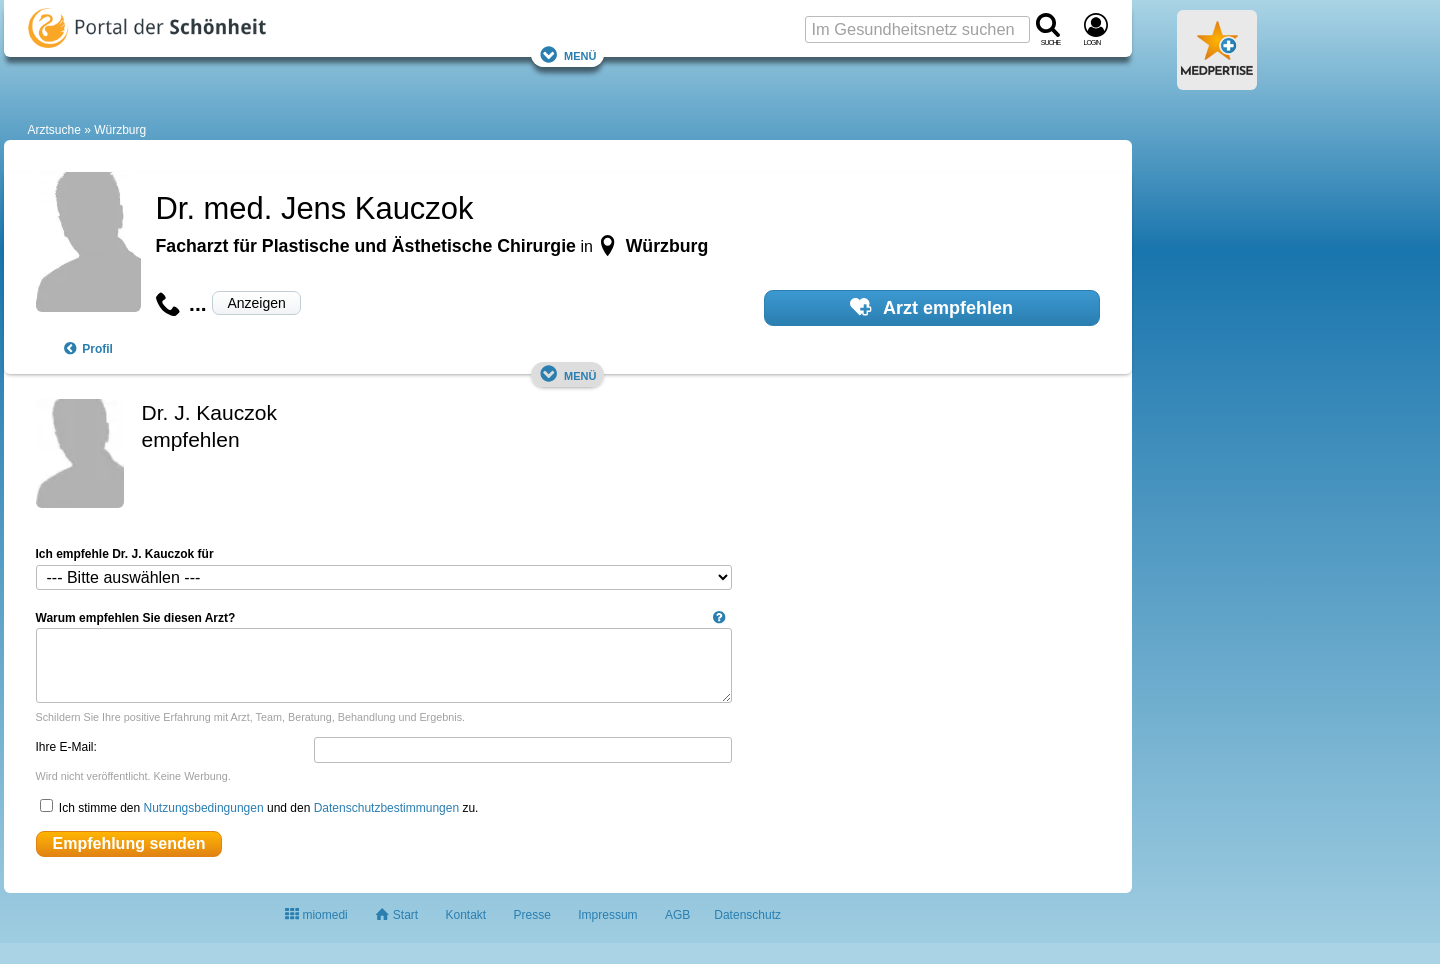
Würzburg (120, 130)
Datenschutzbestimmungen (386, 808)
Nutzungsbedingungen (204, 808)
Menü (568, 54)
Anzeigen (256, 303)
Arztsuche (54, 130)
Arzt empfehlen (931, 307)
